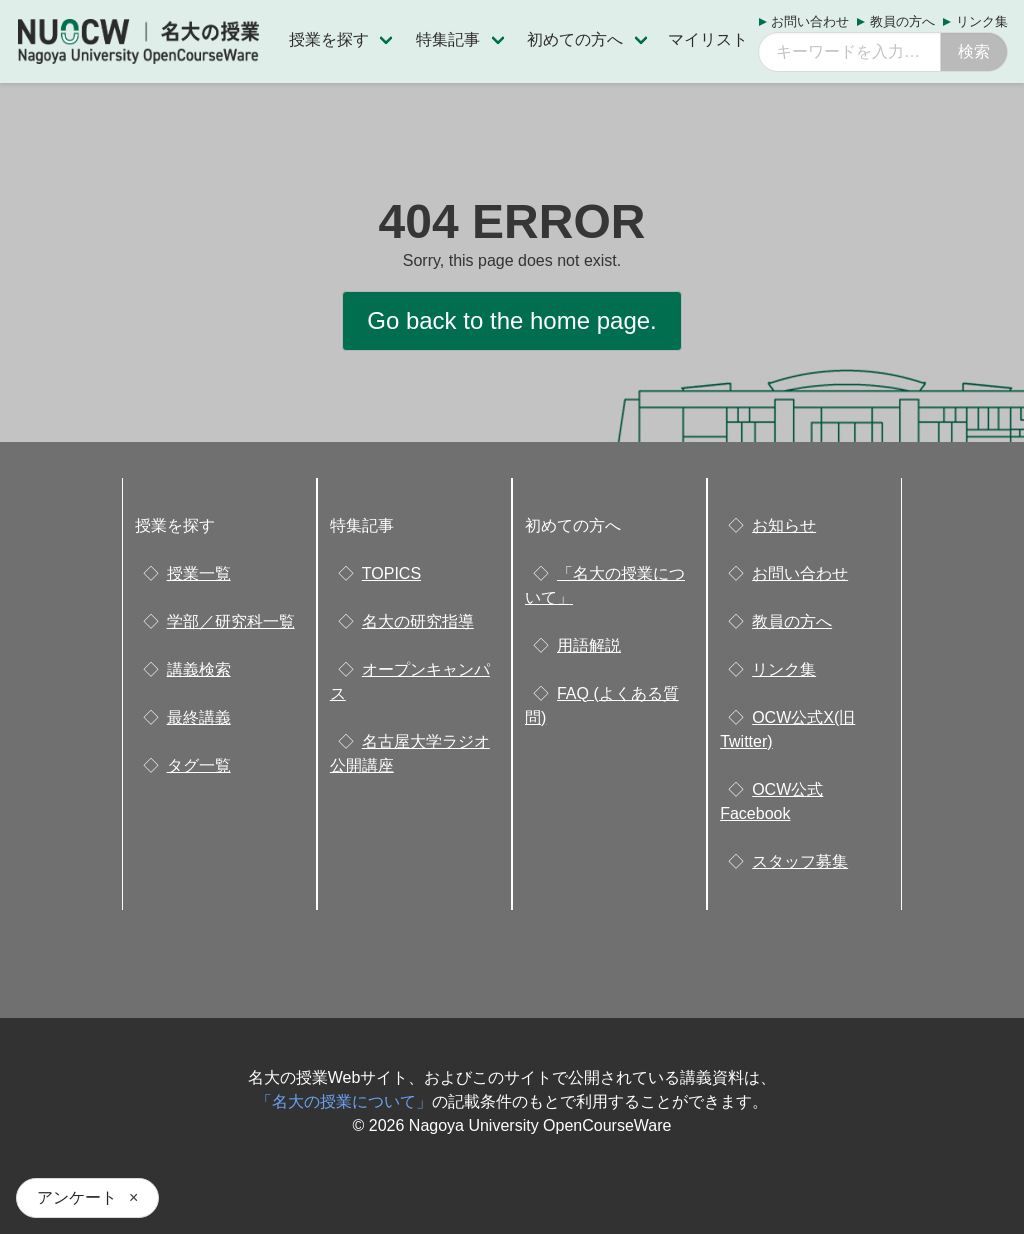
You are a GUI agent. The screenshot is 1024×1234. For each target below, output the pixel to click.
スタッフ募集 (800, 861)
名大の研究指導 (418, 621)
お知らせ (784, 525)
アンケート (77, 1197)
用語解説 (589, 645)
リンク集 (982, 21)
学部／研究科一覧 (231, 621)
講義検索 (199, 669)
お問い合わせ (810, 21)
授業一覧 (199, 573)
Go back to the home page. (512, 320)
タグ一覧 (199, 765)
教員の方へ (902, 21)
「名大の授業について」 (344, 1101)
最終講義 (199, 717)
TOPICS (391, 573)
